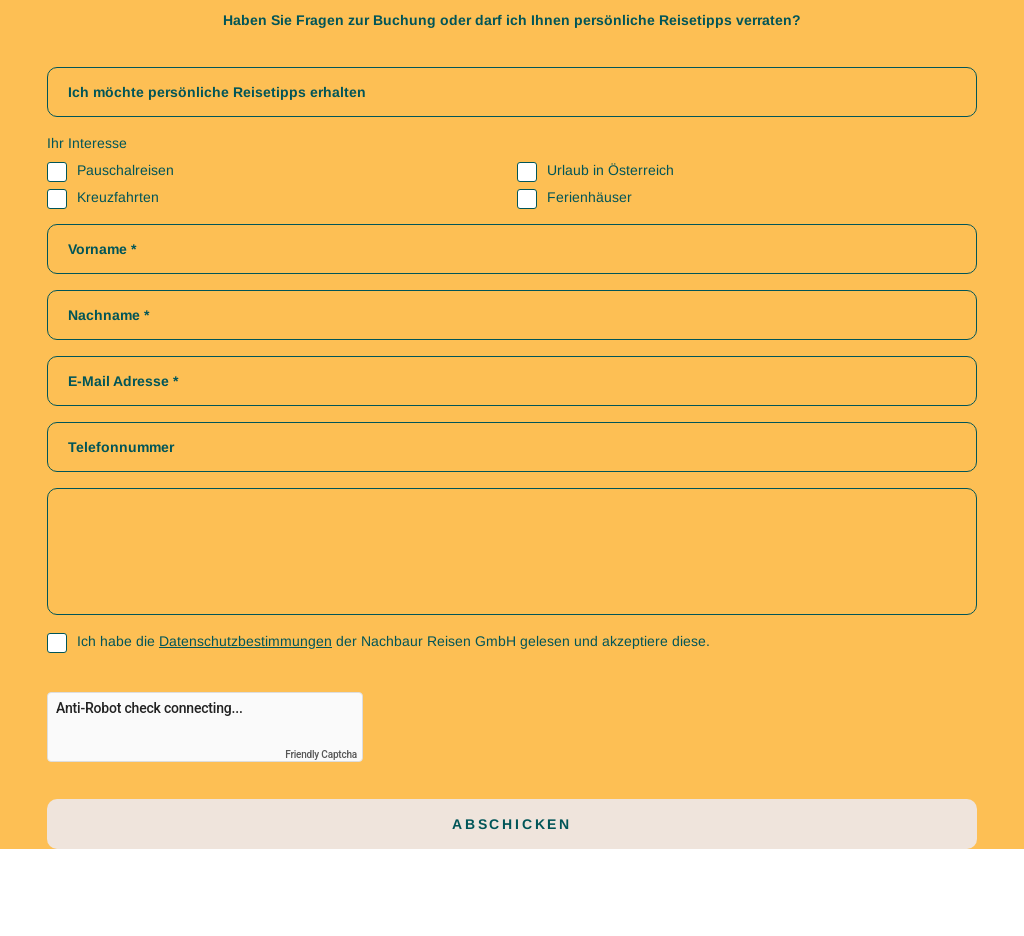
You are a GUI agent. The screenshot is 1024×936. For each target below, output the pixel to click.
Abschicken (512, 824)
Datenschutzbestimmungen (245, 641)
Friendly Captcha (321, 754)
